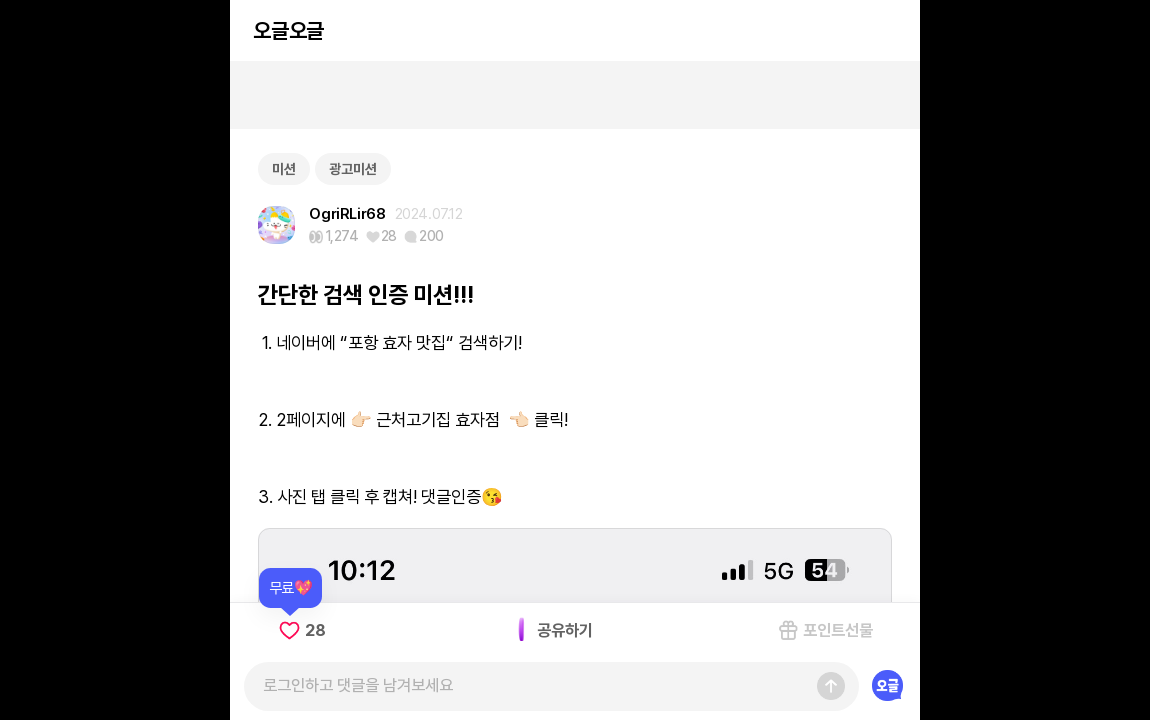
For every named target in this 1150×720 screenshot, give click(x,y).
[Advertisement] (575, 95)
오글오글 (288, 30)
